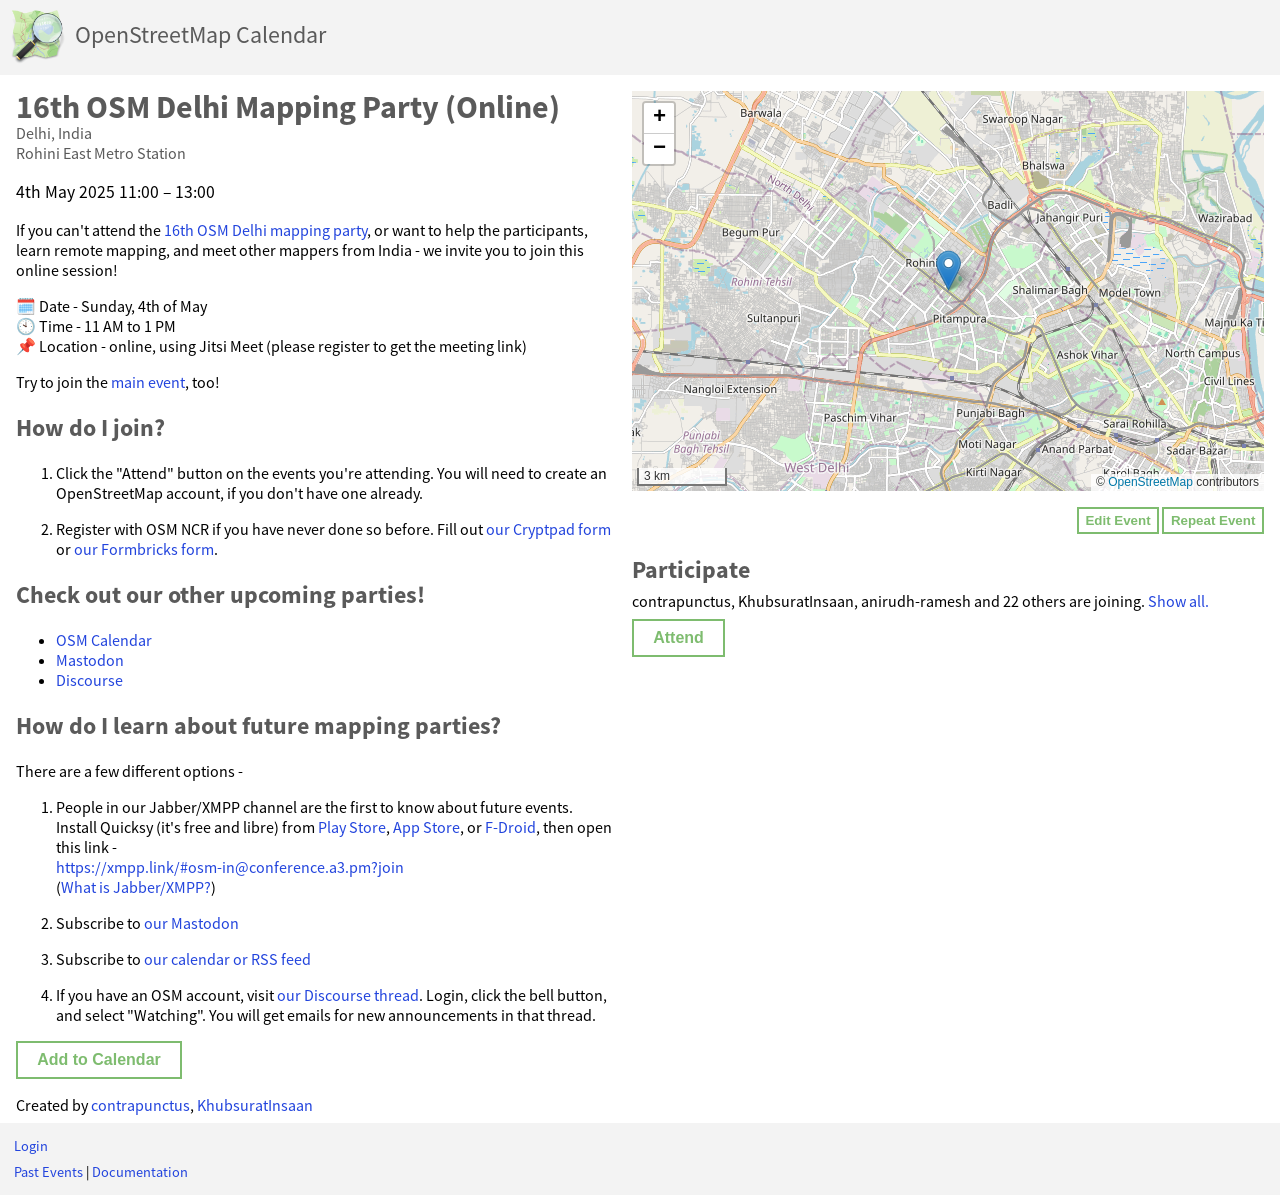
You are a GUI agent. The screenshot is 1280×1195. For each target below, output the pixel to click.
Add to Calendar (99, 1059)
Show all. (1178, 601)
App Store (426, 827)
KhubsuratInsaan (255, 1105)
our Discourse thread (348, 995)
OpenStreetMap (1150, 482)
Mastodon (90, 660)
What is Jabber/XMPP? (136, 887)
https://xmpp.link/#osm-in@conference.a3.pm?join (230, 867)
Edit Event (1117, 520)
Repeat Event (1213, 520)
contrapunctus (140, 1105)
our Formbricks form (144, 549)
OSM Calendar (104, 640)
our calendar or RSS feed (227, 959)
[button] (948, 270)
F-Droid (510, 827)
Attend (678, 637)
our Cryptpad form (548, 529)
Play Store (352, 827)
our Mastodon (191, 923)
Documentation (140, 1172)
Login (31, 1146)
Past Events (48, 1172)
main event (148, 382)
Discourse (89, 680)
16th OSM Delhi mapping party (265, 230)
